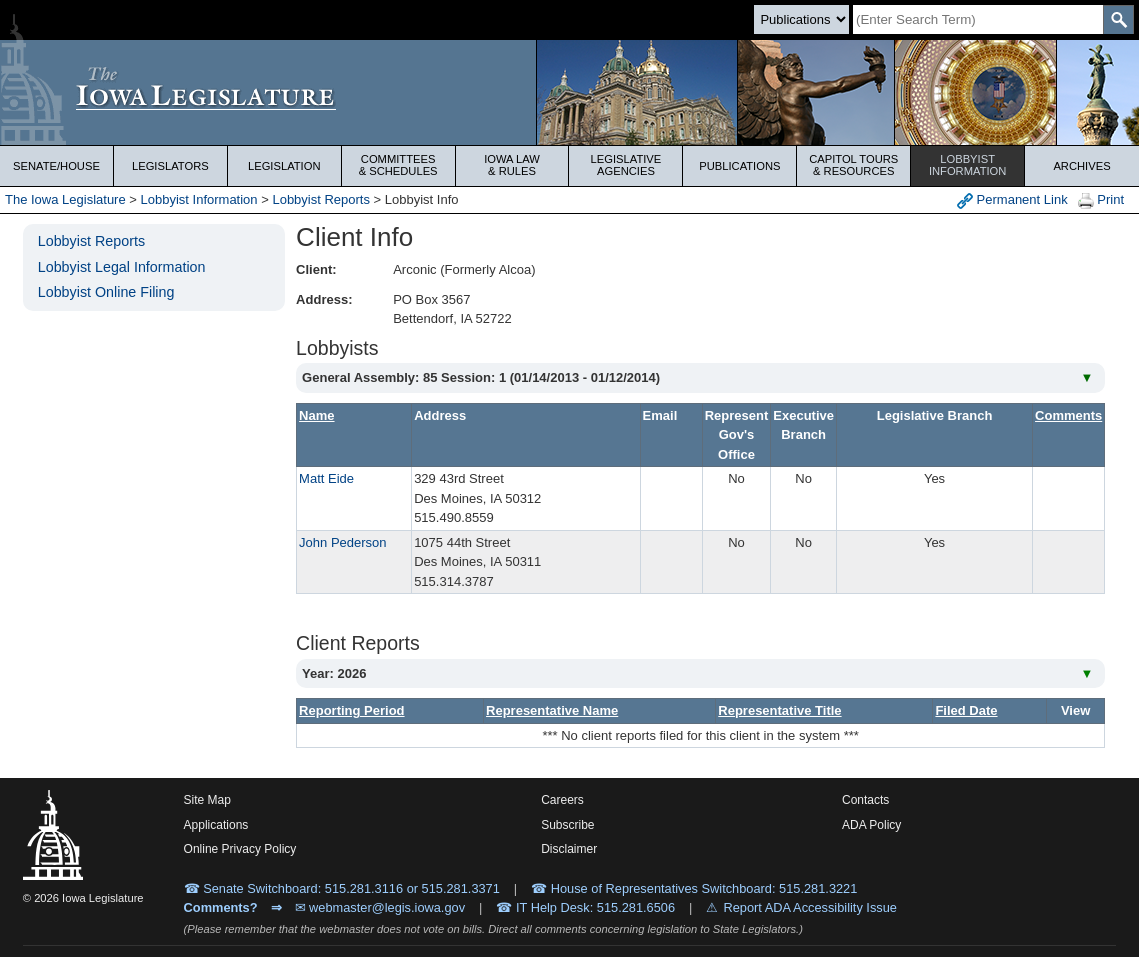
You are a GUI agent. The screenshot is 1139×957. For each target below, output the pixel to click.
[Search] (978, 19)
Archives (1081, 166)
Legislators (170, 166)
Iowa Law (512, 165)
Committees (398, 165)
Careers (562, 800)
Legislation (284, 166)
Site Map (207, 800)
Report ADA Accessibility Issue (810, 907)
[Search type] (801, 19)
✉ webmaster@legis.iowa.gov (380, 907)
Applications (216, 825)
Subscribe (567, 825)
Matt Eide (326, 478)
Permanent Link (1012, 200)
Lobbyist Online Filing (106, 292)
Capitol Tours (853, 165)
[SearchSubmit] (1118, 19)
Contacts (865, 800)
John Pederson (342, 542)
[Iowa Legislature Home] (569, 92)
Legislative (626, 165)
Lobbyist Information (199, 199)
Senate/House (56, 166)
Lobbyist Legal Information (122, 267)
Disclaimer (569, 849)
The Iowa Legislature (65, 199)
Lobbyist (967, 165)
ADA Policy (871, 825)
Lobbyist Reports (321, 199)
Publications (739, 166)
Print (1101, 200)
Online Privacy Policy (240, 849)
